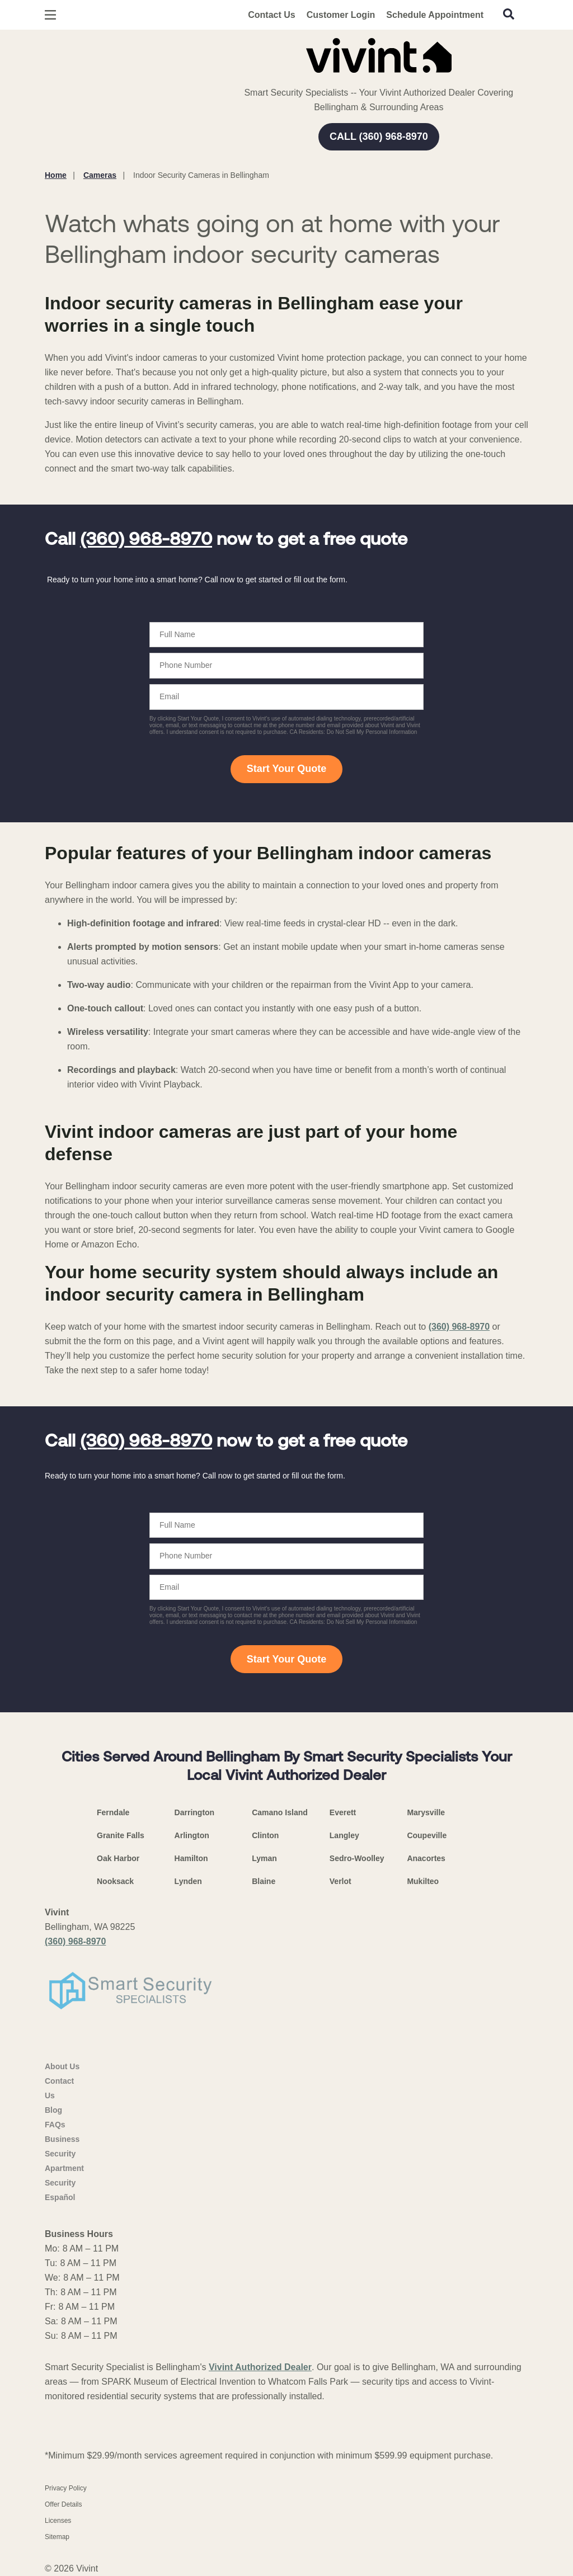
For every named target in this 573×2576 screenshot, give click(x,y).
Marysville (426, 1812)
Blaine (263, 1881)
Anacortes (426, 1858)
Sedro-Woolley (357, 1858)
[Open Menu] (50, 14)
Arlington (192, 1835)
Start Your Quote (286, 768)
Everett (343, 1812)
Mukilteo (423, 1881)
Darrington (195, 1812)
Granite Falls (120, 1835)
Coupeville (427, 1835)
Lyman (264, 1858)
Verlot (340, 1881)
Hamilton (191, 1858)
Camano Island (280, 1812)
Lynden (188, 1881)
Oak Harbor (118, 1858)
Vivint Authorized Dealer (260, 2367)
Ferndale (113, 1812)
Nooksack (115, 1881)
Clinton (265, 1835)
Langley (344, 1835)
